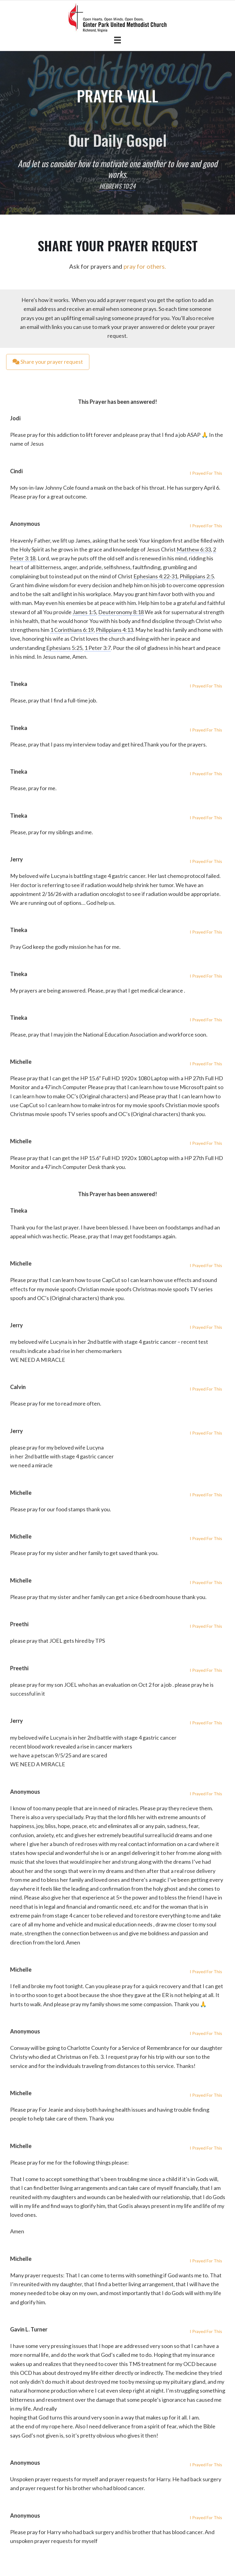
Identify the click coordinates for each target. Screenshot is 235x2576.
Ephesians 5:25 (64, 647)
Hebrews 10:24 (117, 185)
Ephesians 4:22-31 (155, 576)
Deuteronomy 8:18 (121, 612)
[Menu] (117, 40)
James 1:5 (84, 612)
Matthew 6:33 (194, 549)
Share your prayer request (48, 361)
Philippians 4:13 (114, 629)
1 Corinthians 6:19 (72, 629)
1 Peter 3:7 (97, 647)
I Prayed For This (206, 473)
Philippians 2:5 (197, 576)
